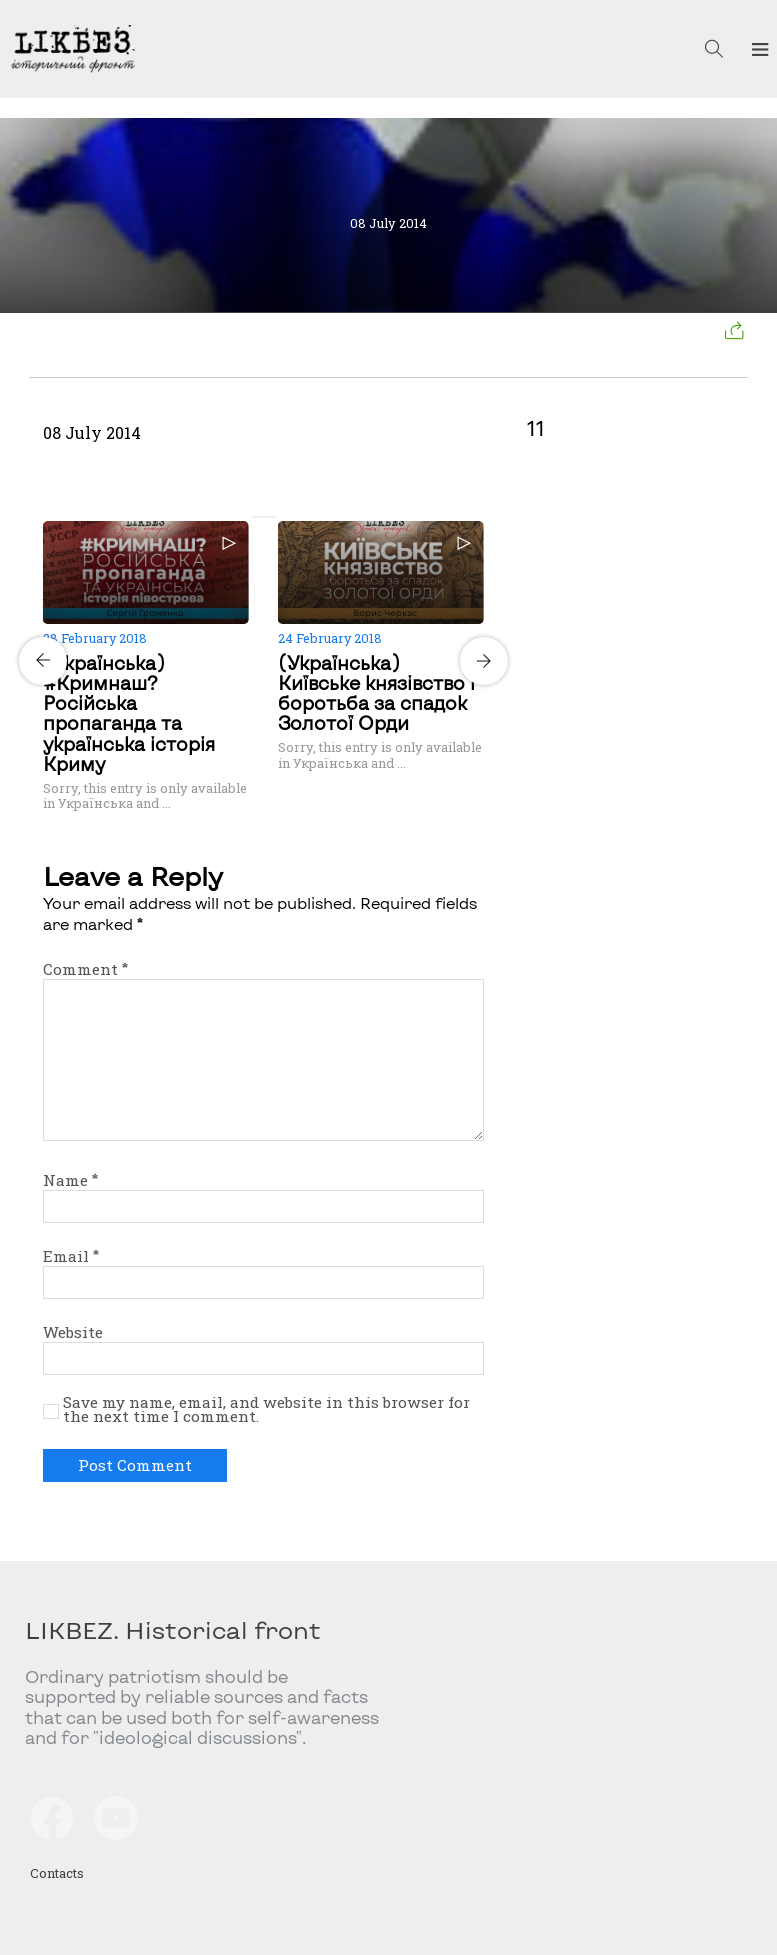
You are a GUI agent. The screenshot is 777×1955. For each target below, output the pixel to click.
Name (70, 1180)
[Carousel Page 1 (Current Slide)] (258, 517)
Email (71, 1256)
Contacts (57, 1873)
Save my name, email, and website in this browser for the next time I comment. (266, 1410)
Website (73, 1332)
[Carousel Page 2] (270, 517)
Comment (85, 969)
